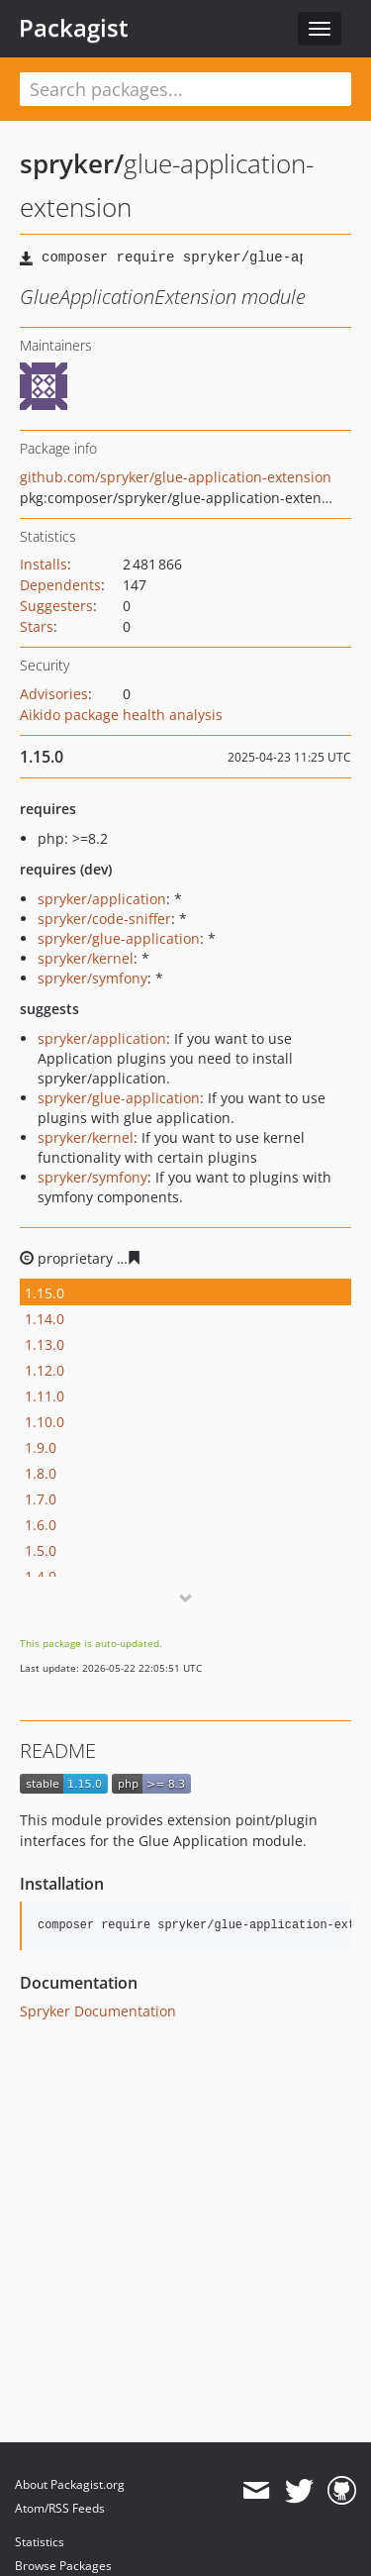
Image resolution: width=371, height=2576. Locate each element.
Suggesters (56, 605)
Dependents (60, 584)
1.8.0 (40, 1473)
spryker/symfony (92, 978)
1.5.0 (40, 1550)
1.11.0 (44, 1396)
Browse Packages (63, 2565)
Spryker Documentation (98, 2011)
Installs (43, 564)
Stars (36, 626)
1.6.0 (40, 1524)
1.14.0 (44, 1318)
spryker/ (72, 163)
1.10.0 (44, 1421)
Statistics (39, 2541)
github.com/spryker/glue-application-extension (175, 476)
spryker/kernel (86, 958)
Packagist (74, 28)
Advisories (54, 693)
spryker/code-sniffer (104, 918)
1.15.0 (44, 1293)
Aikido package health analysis (121, 714)
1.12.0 (44, 1370)
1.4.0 (40, 1576)
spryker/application (102, 898)
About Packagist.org (70, 2484)
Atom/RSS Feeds (60, 2508)
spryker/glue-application (119, 938)
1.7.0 (40, 1499)
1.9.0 (40, 1447)
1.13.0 (44, 1344)
